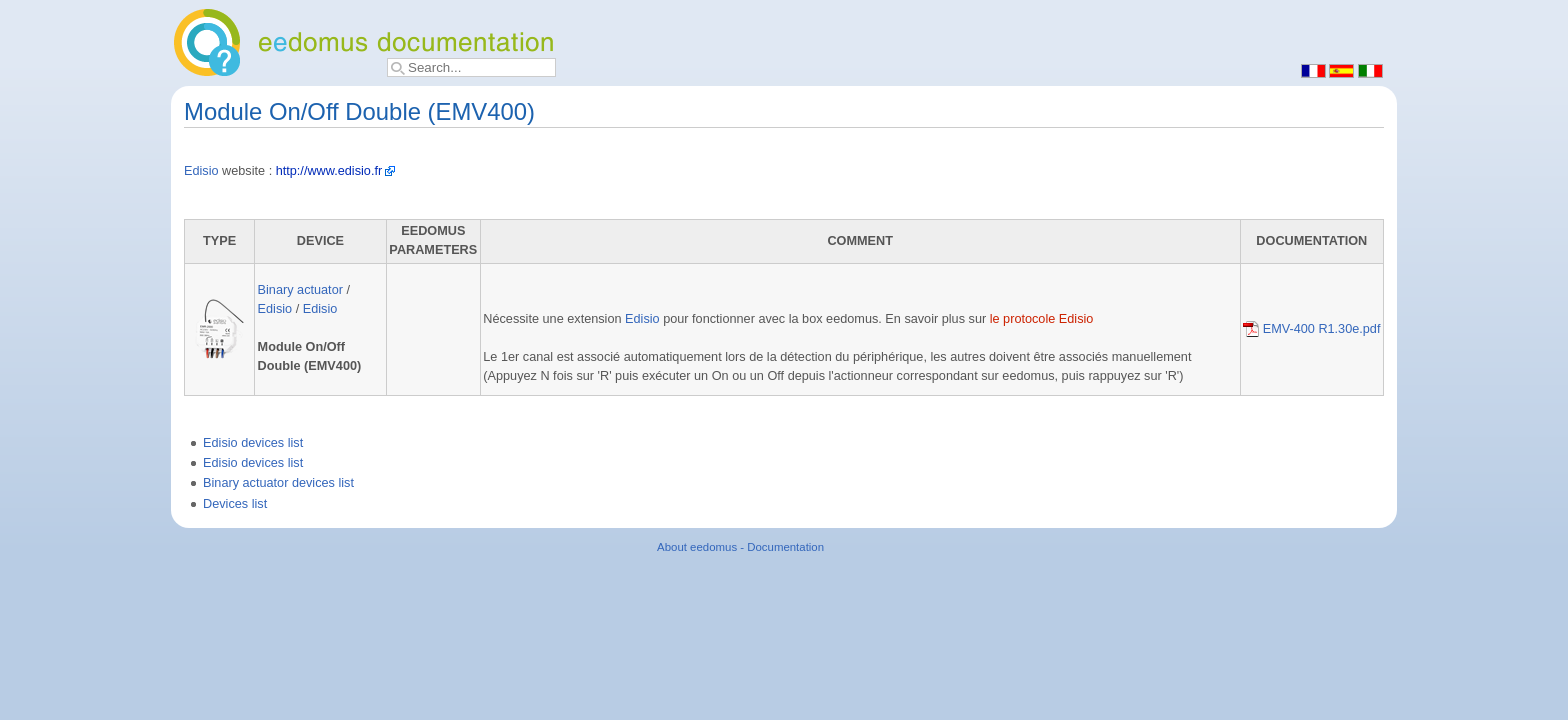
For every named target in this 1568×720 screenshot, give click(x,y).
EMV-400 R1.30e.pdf (1311, 329)
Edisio (201, 171)
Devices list (235, 504)
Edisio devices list (253, 443)
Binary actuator (300, 290)
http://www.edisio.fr (329, 171)
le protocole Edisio (1042, 319)
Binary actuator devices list (278, 483)
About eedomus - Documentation (740, 547)
